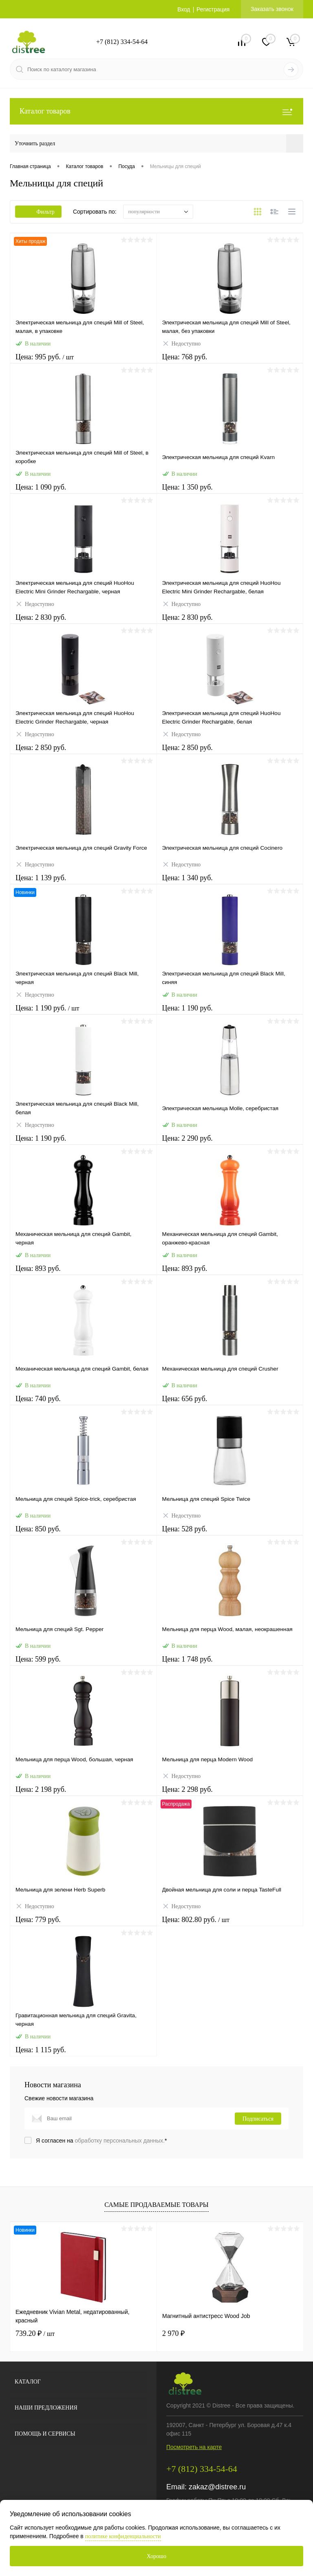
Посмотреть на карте (194, 2447)
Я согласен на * (101, 2140)
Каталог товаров (156, 111)
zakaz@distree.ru (217, 2487)
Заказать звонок (272, 9)
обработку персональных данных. (120, 2140)
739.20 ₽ (35, 2333)
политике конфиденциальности (123, 2536)
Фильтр (38, 212)
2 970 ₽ (173, 2333)
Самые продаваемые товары (156, 2204)
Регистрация (212, 9)
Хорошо (156, 2556)
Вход (183, 9)
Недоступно (181, 344)
